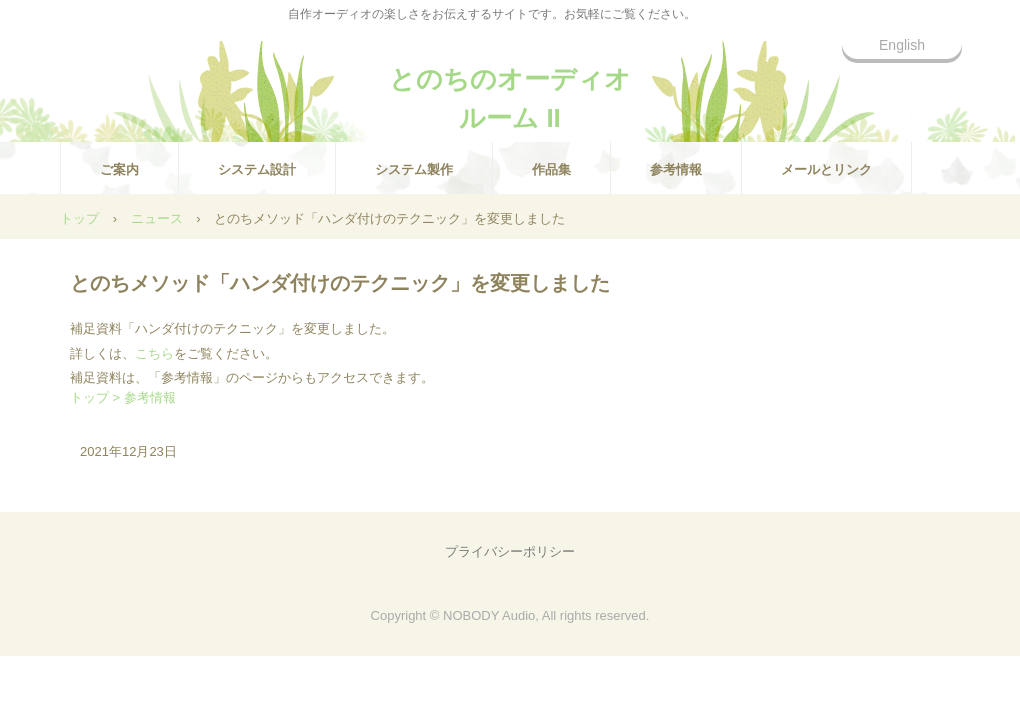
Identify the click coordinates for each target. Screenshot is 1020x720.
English (902, 45)
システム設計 (257, 169)
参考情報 (676, 169)
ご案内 (119, 169)
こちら (154, 353)
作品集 (551, 169)
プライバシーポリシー (510, 551)
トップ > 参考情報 (123, 397)
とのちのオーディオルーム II (510, 88)
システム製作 (414, 169)
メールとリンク (826, 169)
